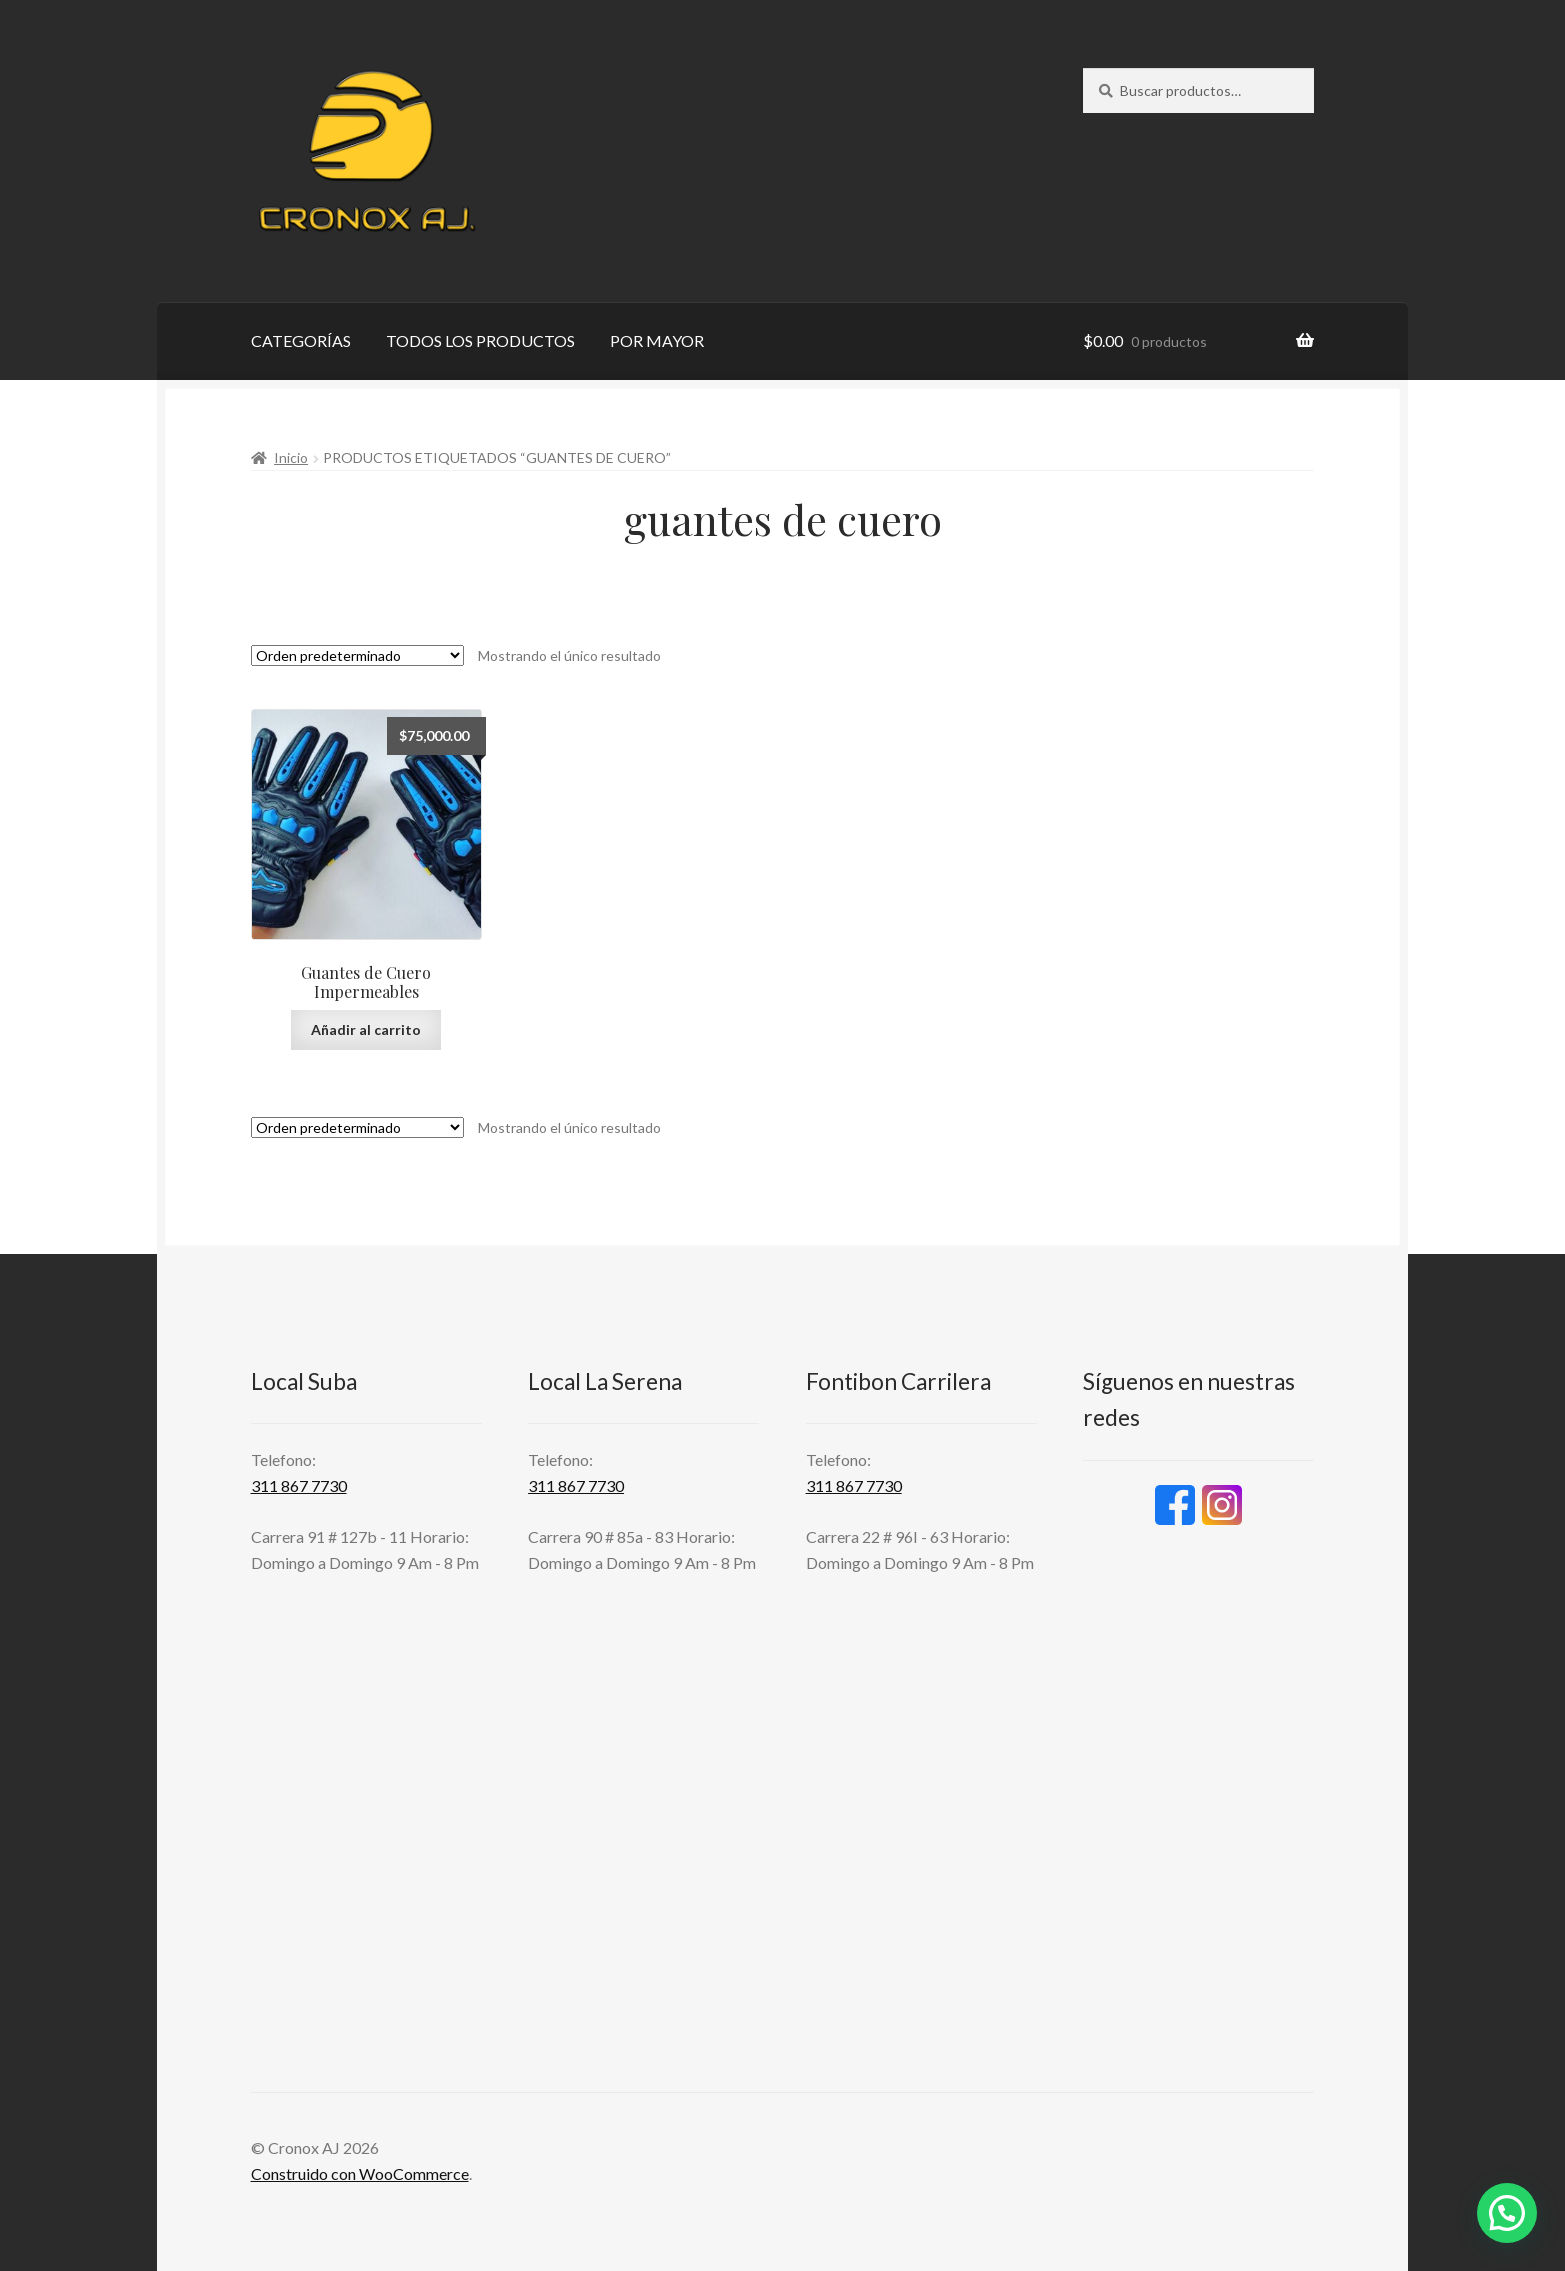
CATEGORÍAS (301, 340)
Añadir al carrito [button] (366, 1029)
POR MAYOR (657, 340)
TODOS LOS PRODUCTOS (480, 340)
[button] (1507, 2213)
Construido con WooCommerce (360, 2173)
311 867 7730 (299, 1485)
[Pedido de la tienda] (357, 655)
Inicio (291, 457)
